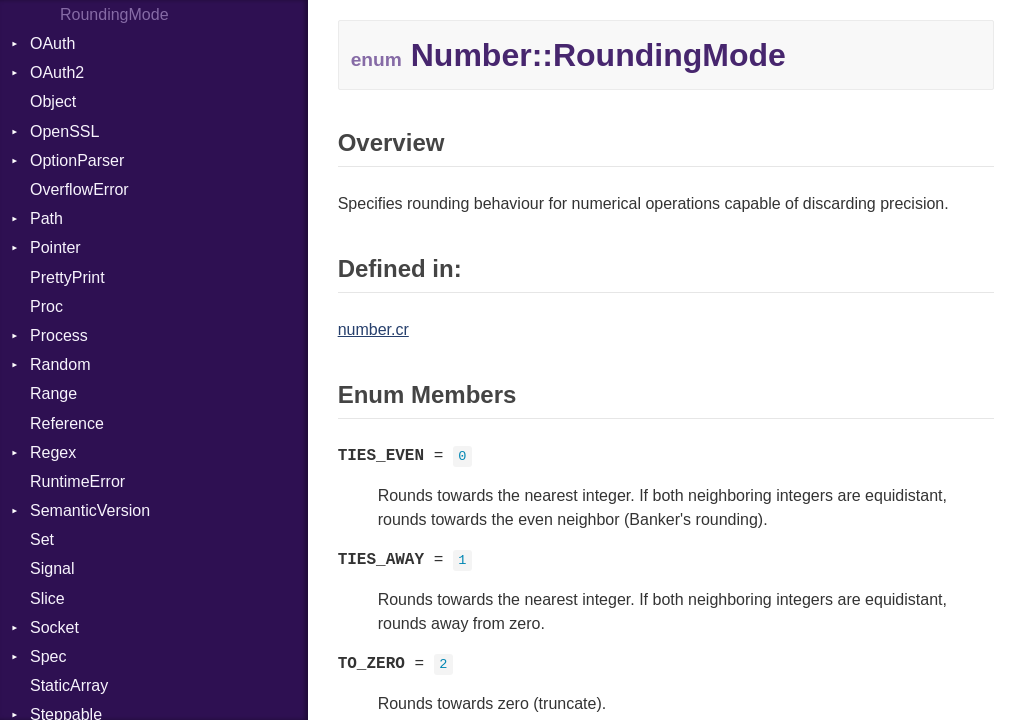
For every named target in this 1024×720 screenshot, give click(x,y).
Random (60, 364)
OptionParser (77, 160)
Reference (67, 423)
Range (53, 393)
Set (42, 539)
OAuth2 (57, 72)
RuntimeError (77, 481)
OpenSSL (64, 131)
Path (46, 218)
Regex (53, 452)
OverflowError (79, 189)
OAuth (52, 43)
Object (53, 101)
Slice (47, 598)
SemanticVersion (90, 510)
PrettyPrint (67, 277)
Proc (46, 306)
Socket (54, 627)
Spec (48, 656)
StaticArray (69, 685)
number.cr (373, 329)
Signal (52, 568)
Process (59, 335)
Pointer (55, 247)
